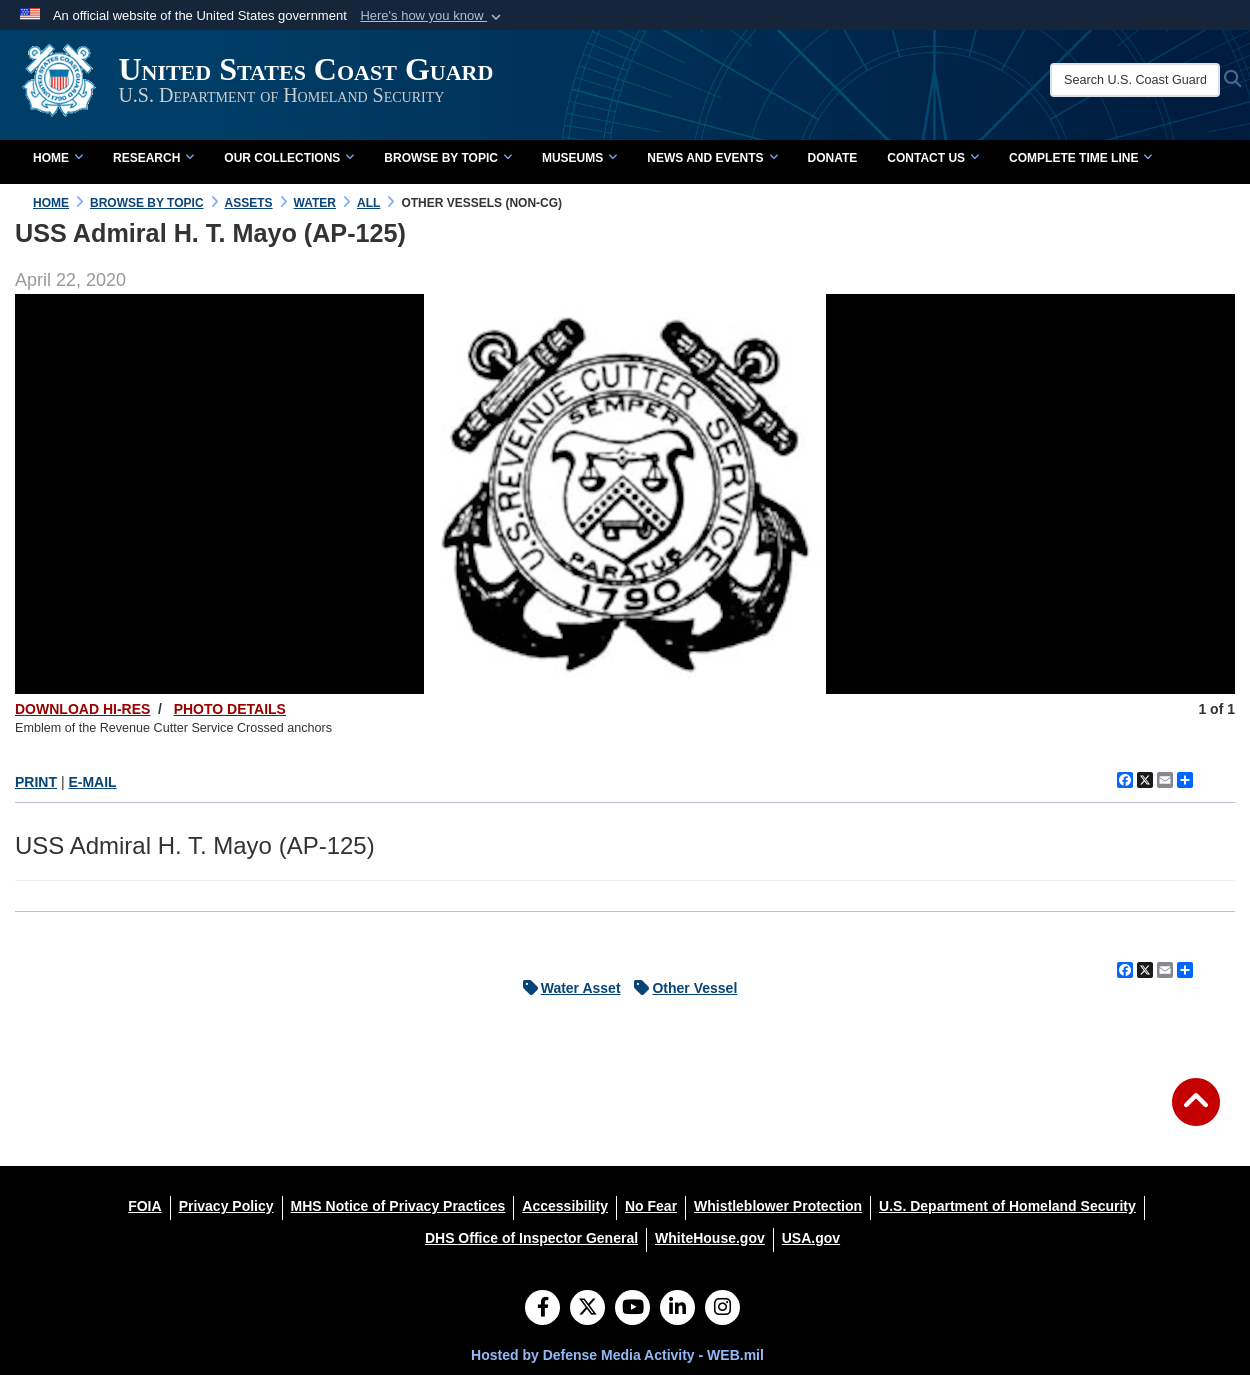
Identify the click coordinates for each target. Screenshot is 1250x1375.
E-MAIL (92, 782)
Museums (579, 158)
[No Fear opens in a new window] (651, 1206)
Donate (833, 158)
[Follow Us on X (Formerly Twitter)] (587, 1309)
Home (58, 158)
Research (153, 158)
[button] (432, 16)
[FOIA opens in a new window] (144, 1206)
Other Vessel (680, 988)
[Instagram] (722, 1309)
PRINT (36, 782)
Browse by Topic (448, 158)
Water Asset (567, 988)
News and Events (712, 158)
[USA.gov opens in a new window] (811, 1238)
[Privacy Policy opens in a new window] (226, 1206)
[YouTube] (632, 1309)
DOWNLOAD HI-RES (82, 709)
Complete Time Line (1080, 158)
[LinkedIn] (677, 1309)
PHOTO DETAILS (230, 709)
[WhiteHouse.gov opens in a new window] (710, 1238)
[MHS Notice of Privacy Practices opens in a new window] (398, 1206)
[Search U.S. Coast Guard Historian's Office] (1135, 80)
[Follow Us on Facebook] (542, 1309)
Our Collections (289, 158)
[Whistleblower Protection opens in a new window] (778, 1206)
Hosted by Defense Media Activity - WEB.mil (617, 1355)
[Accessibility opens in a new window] (565, 1206)
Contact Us (933, 158)
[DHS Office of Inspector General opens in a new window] (531, 1238)
